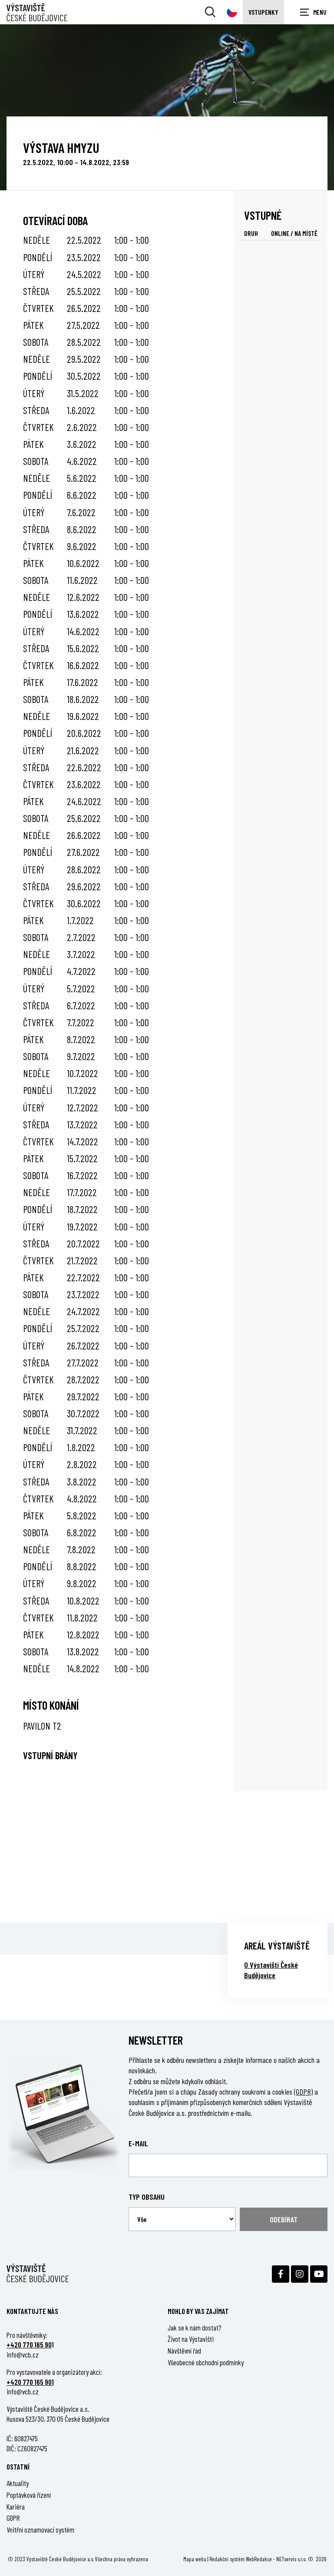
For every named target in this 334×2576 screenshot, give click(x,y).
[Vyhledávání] (210, 12)
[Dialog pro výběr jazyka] (232, 12)
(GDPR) (303, 2091)
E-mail (138, 2143)
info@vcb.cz (23, 2354)
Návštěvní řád (184, 2350)
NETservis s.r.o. (291, 2559)
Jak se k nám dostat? (195, 2327)
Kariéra (16, 2506)
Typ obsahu (147, 2197)
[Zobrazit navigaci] (312, 12)
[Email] (228, 2165)
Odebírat (284, 2219)
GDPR (13, 2517)
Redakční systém (227, 2559)
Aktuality (18, 2483)
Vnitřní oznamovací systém (40, 2529)
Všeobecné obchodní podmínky (206, 2362)
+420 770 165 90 (29, 2344)
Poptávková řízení (29, 2494)
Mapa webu (194, 2559)
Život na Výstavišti (191, 2338)
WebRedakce (259, 2559)
